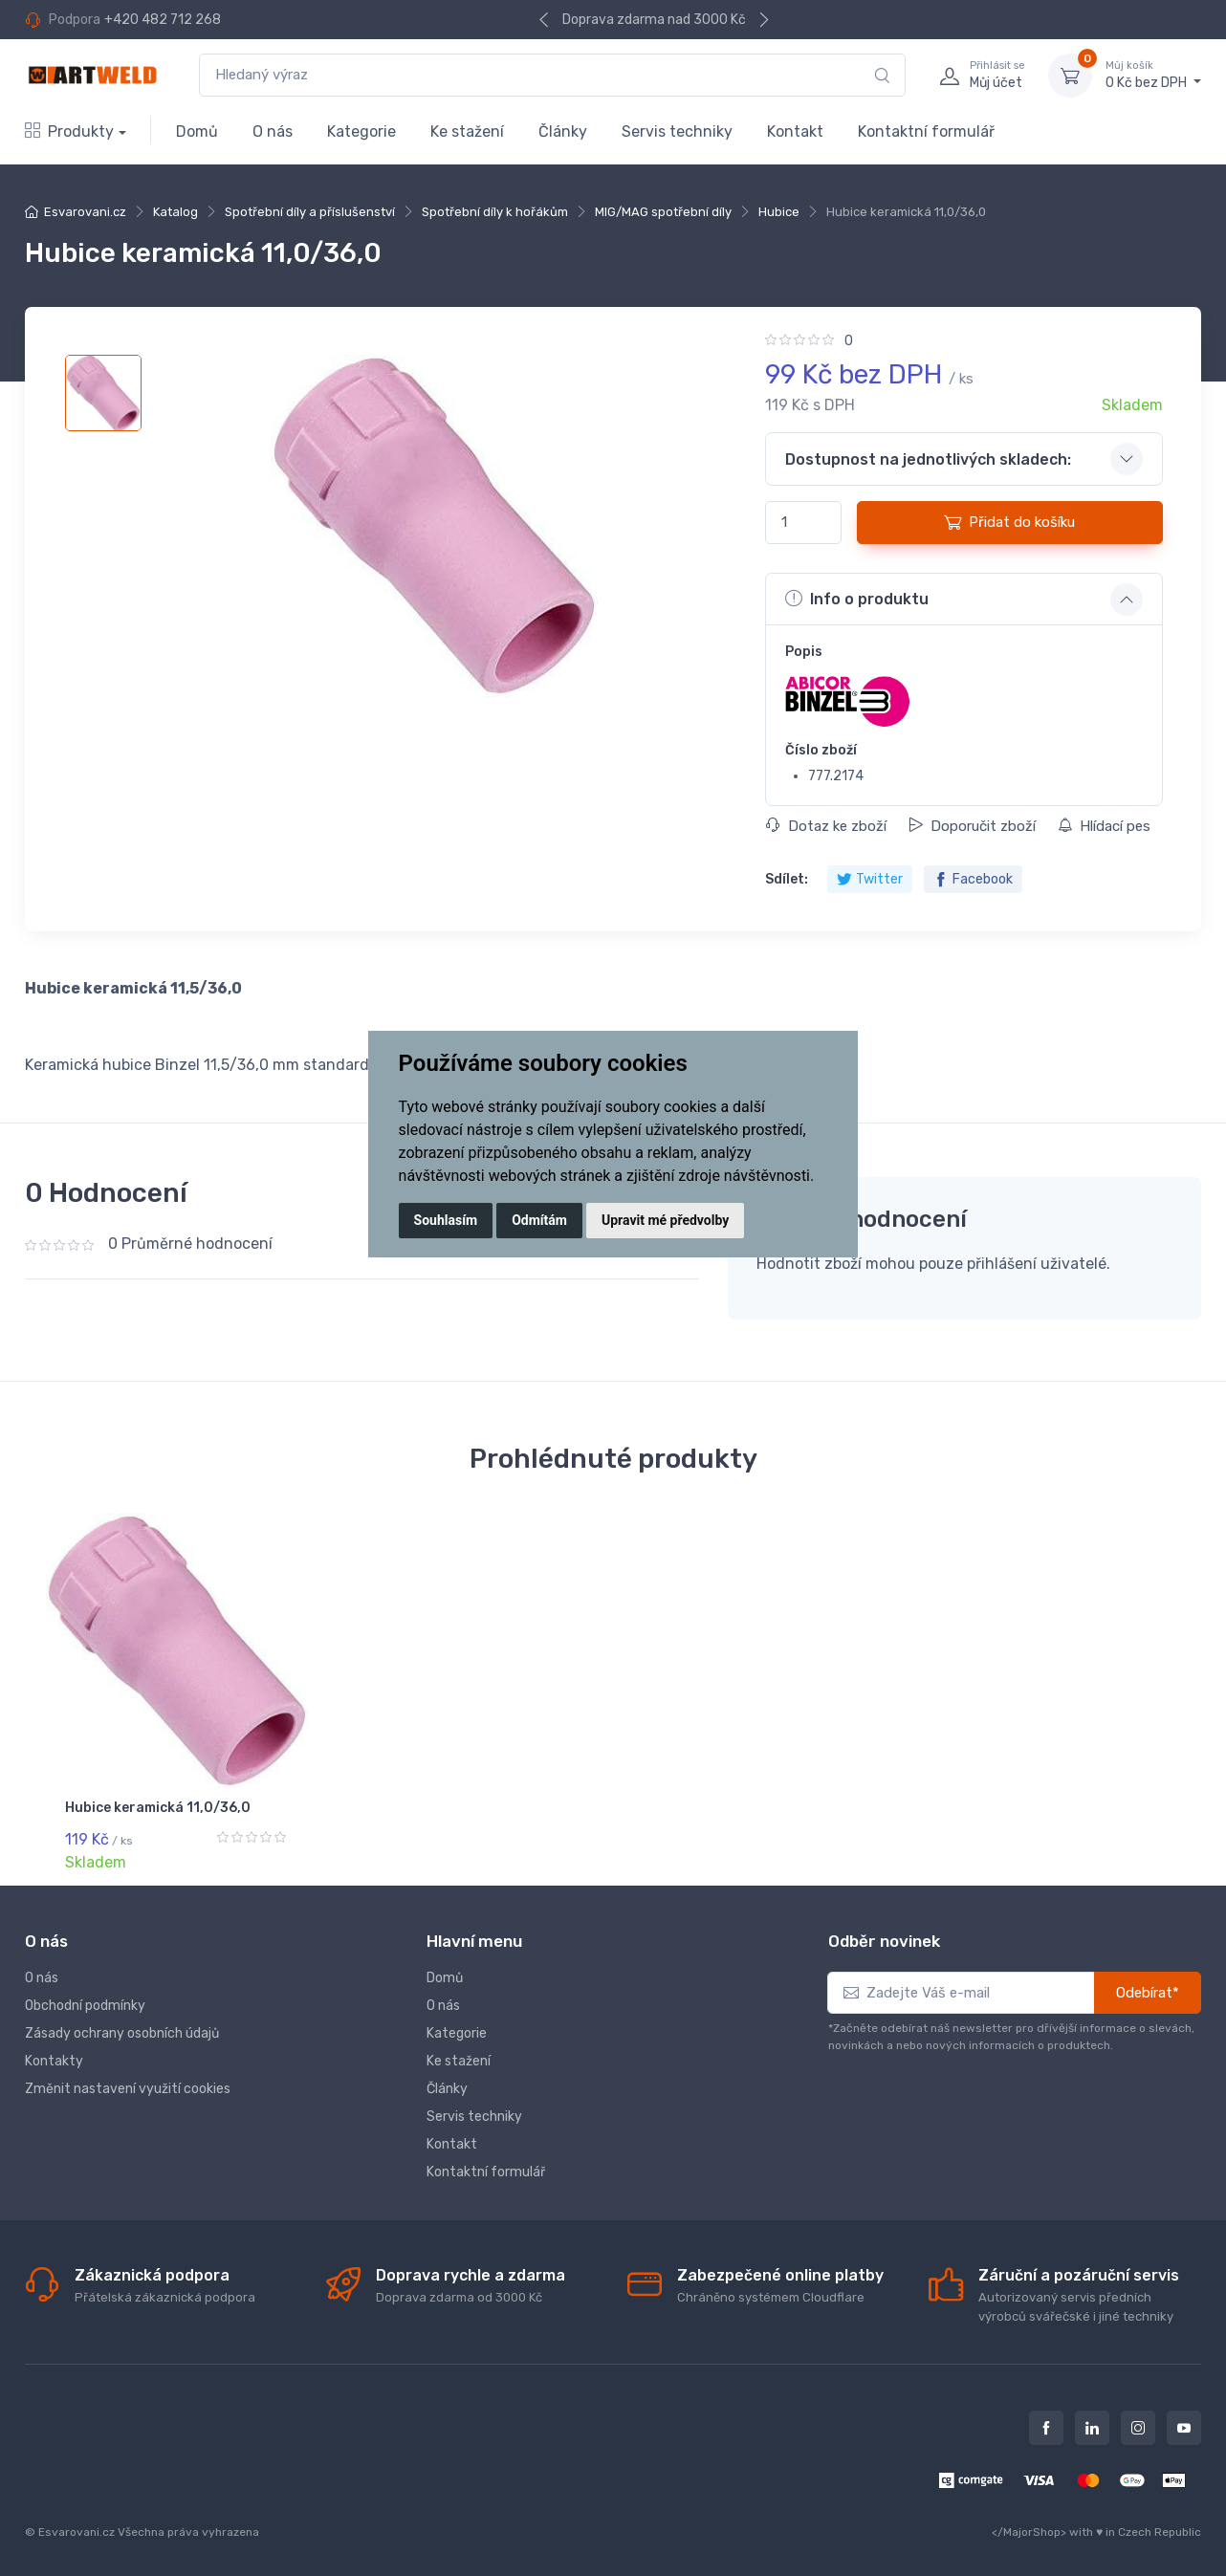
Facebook (973, 879)
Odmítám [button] (539, 1220)
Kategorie (361, 131)
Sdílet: (786, 879)
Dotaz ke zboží (826, 826)
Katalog (175, 212)
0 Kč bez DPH (1153, 74)
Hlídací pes (1104, 826)
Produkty (69, 131)
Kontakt (795, 131)
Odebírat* (1147, 1989)
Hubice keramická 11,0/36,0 (158, 1808)
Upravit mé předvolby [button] (665, 1220)
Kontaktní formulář (926, 131)
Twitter (870, 879)
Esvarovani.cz (85, 212)
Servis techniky (677, 131)
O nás (272, 131)
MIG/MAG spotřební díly (663, 212)
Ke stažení (467, 131)
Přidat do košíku (1009, 522)
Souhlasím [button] (446, 1220)
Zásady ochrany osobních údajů (122, 2030)
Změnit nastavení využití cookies (127, 2086)
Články (562, 131)
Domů (197, 131)
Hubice (778, 212)
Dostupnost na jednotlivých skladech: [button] (928, 459)
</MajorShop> (1029, 2529)
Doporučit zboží (972, 826)
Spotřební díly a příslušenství (310, 212)
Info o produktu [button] (857, 598)
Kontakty (54, 2058)
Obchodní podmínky (85, 2003)
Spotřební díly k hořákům (495, 212)
